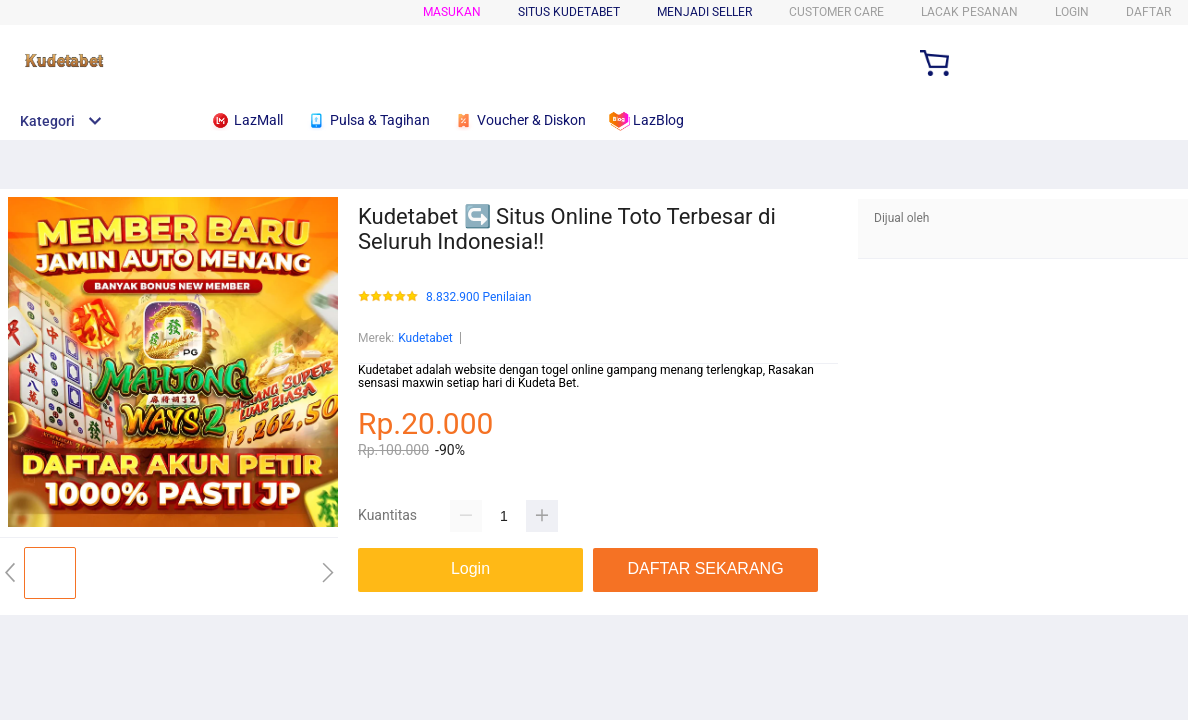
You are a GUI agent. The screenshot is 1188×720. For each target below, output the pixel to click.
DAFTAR (1148, 12)
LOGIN (1072, 12)
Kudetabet (425, 338)
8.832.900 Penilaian (478, 297)
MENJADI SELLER (704, 12)
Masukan (452, 12)
